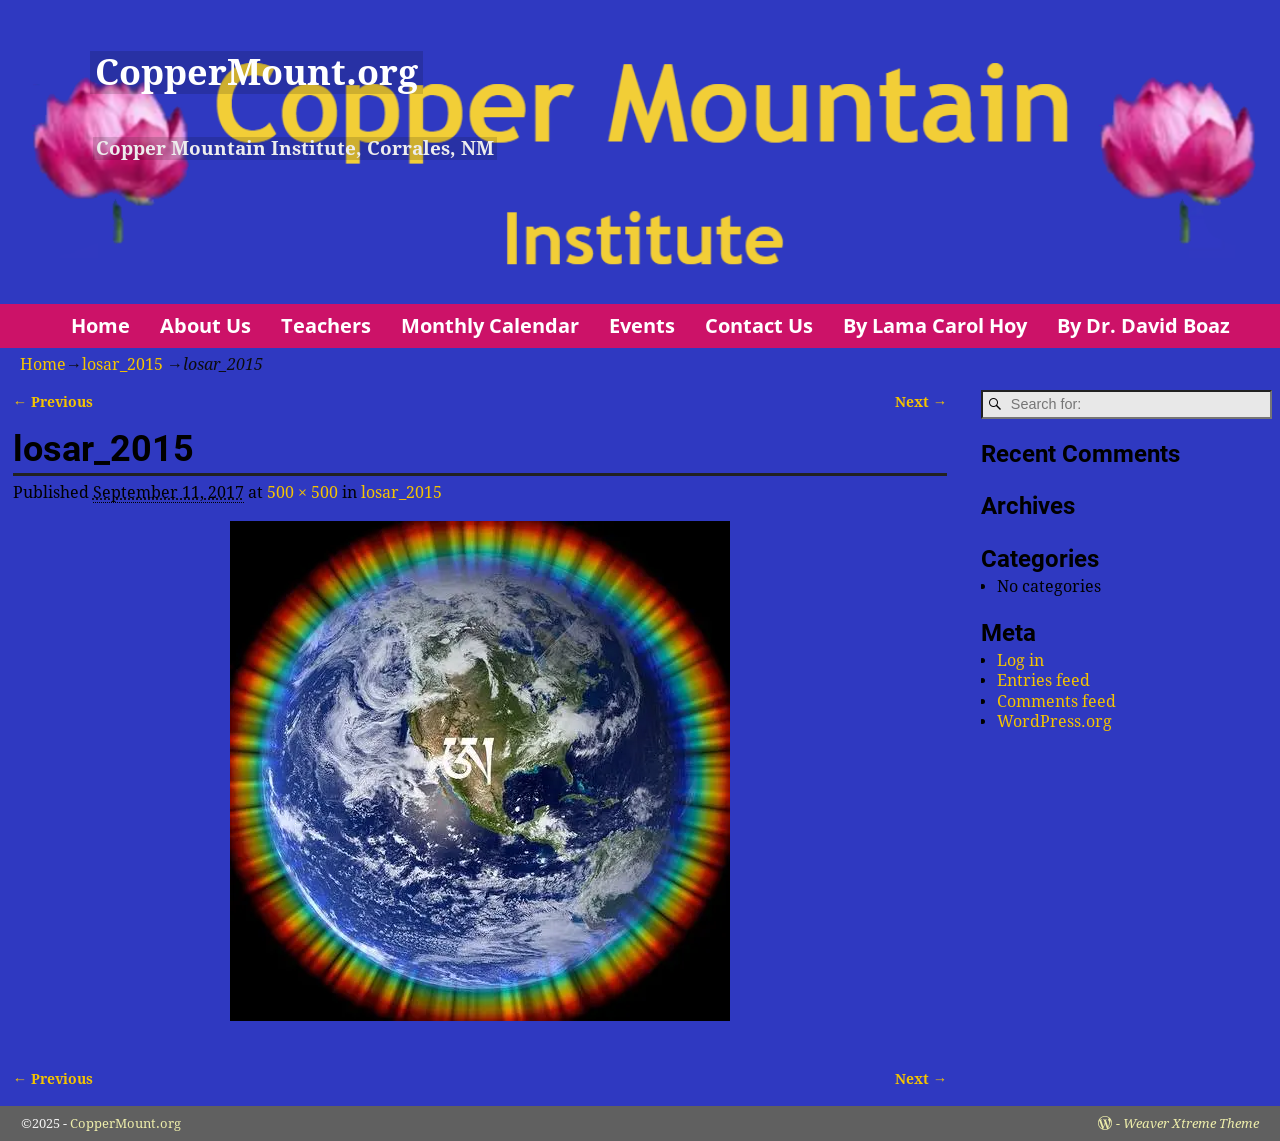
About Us (205, 325)
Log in (1020, 660)
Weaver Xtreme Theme (1191, 1123)
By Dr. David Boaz (1143, 325)
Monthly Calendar (490, 325)
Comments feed (1056, 701)
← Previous (53, 402)
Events (642, 325)
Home (100, 325)
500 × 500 (302, 492)
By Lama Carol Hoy (935, 325)
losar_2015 (122, 364)
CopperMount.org (256, 72)
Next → (921, 402)
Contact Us (759, 325)
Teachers (326, 325)
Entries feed (1043, 680)
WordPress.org (1054, 721)
